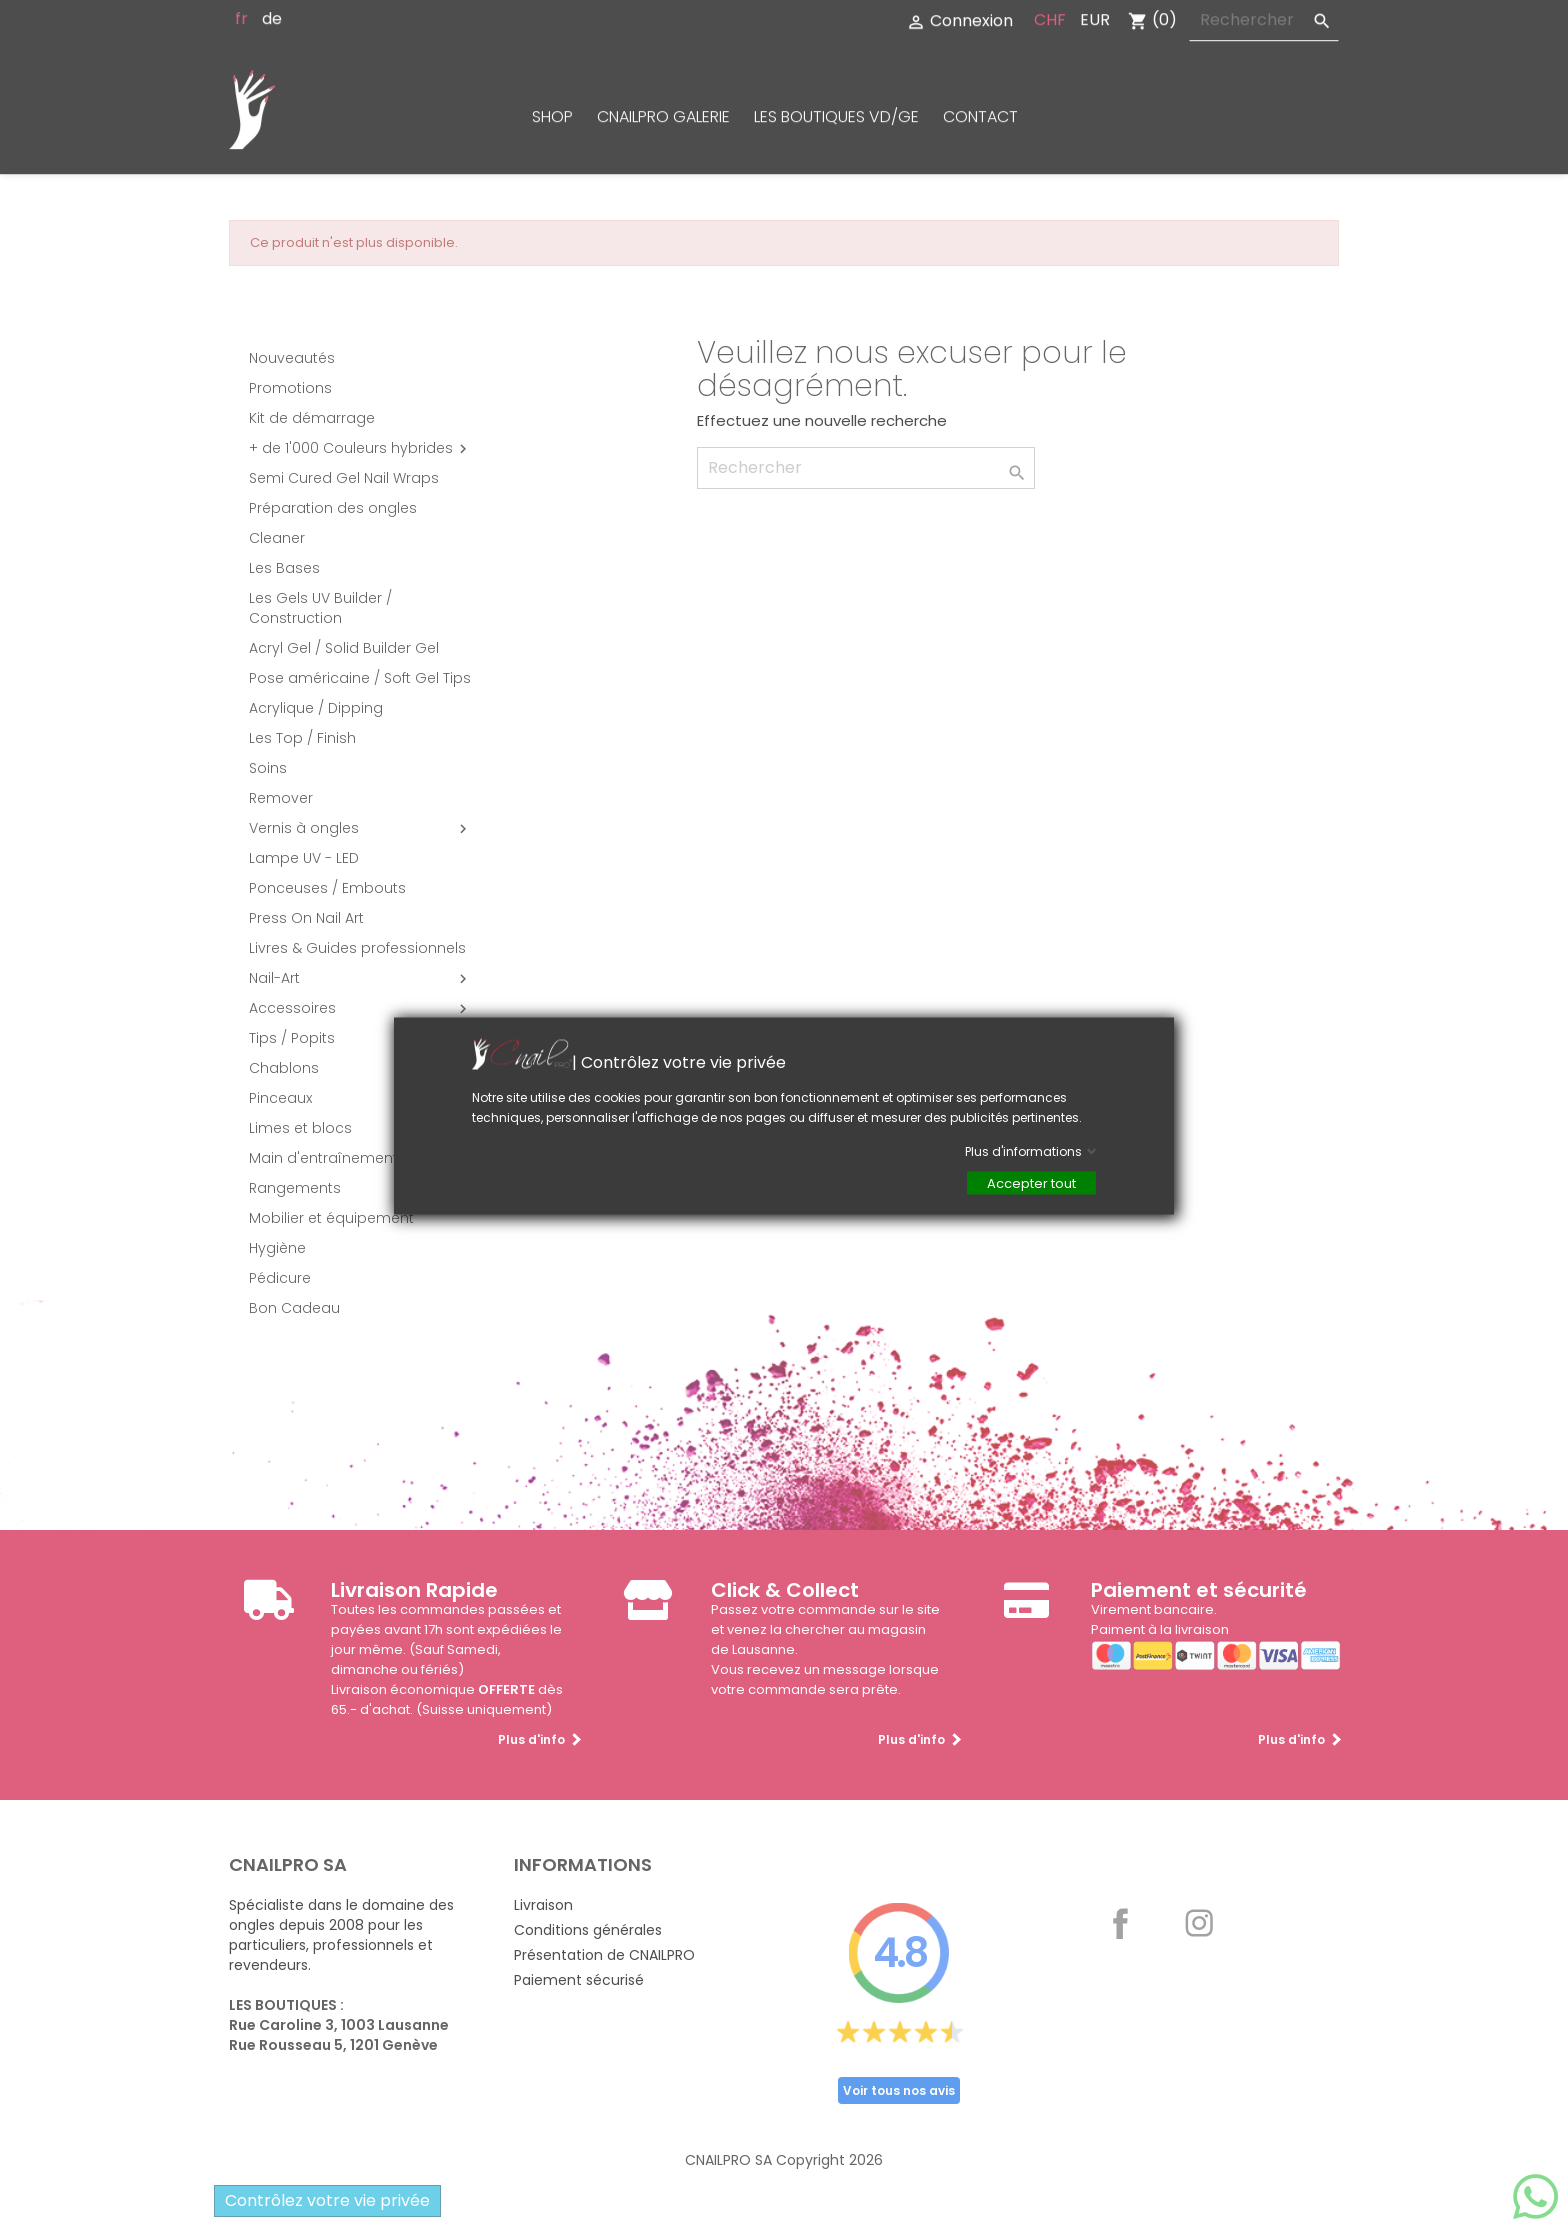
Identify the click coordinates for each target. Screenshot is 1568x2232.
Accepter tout (1031, 1183)
